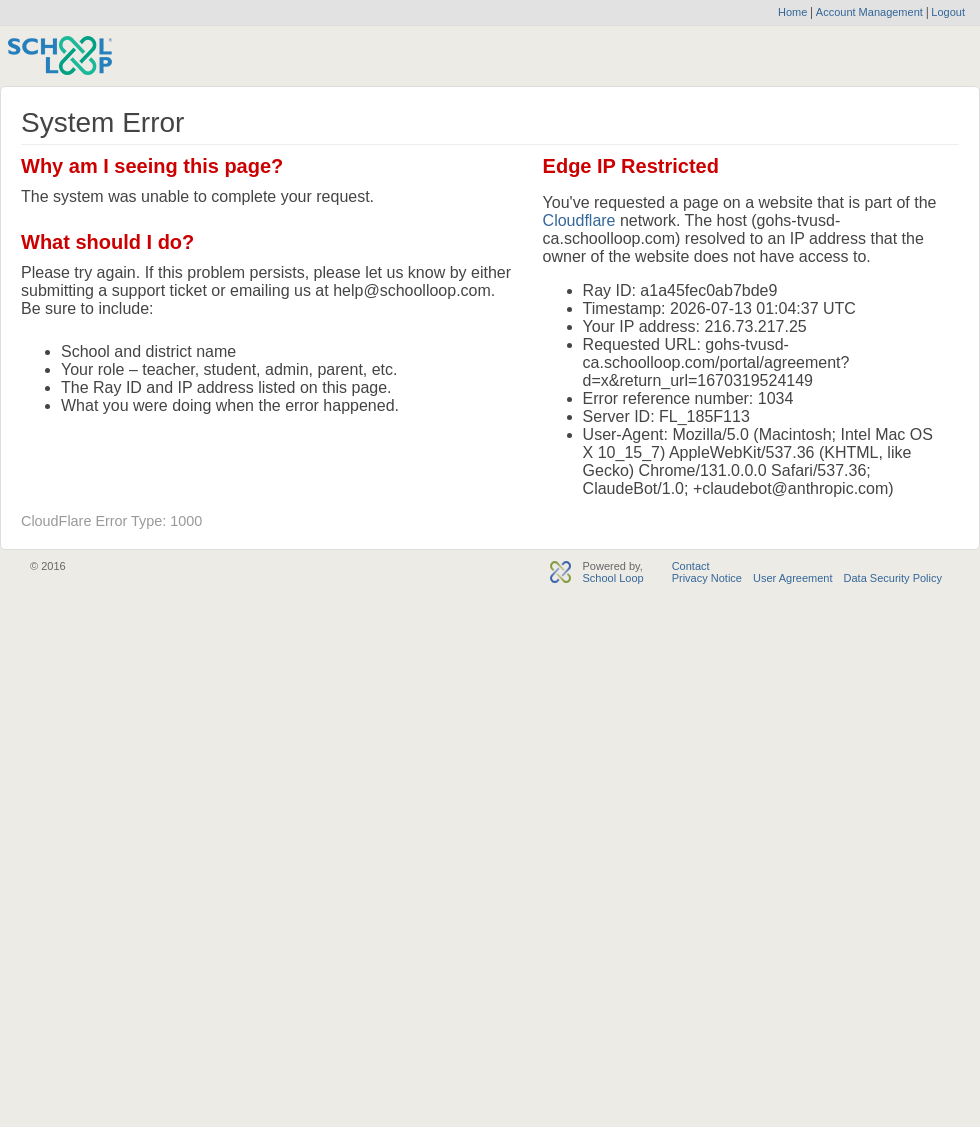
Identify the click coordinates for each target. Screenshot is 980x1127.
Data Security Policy (893, 578)
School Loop (612, 578)
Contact (691, 566)
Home (792, 12)
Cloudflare (579, 220)
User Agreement (792, 578)
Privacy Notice (707, 578)
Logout (946, 12)
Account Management (871, 12)
